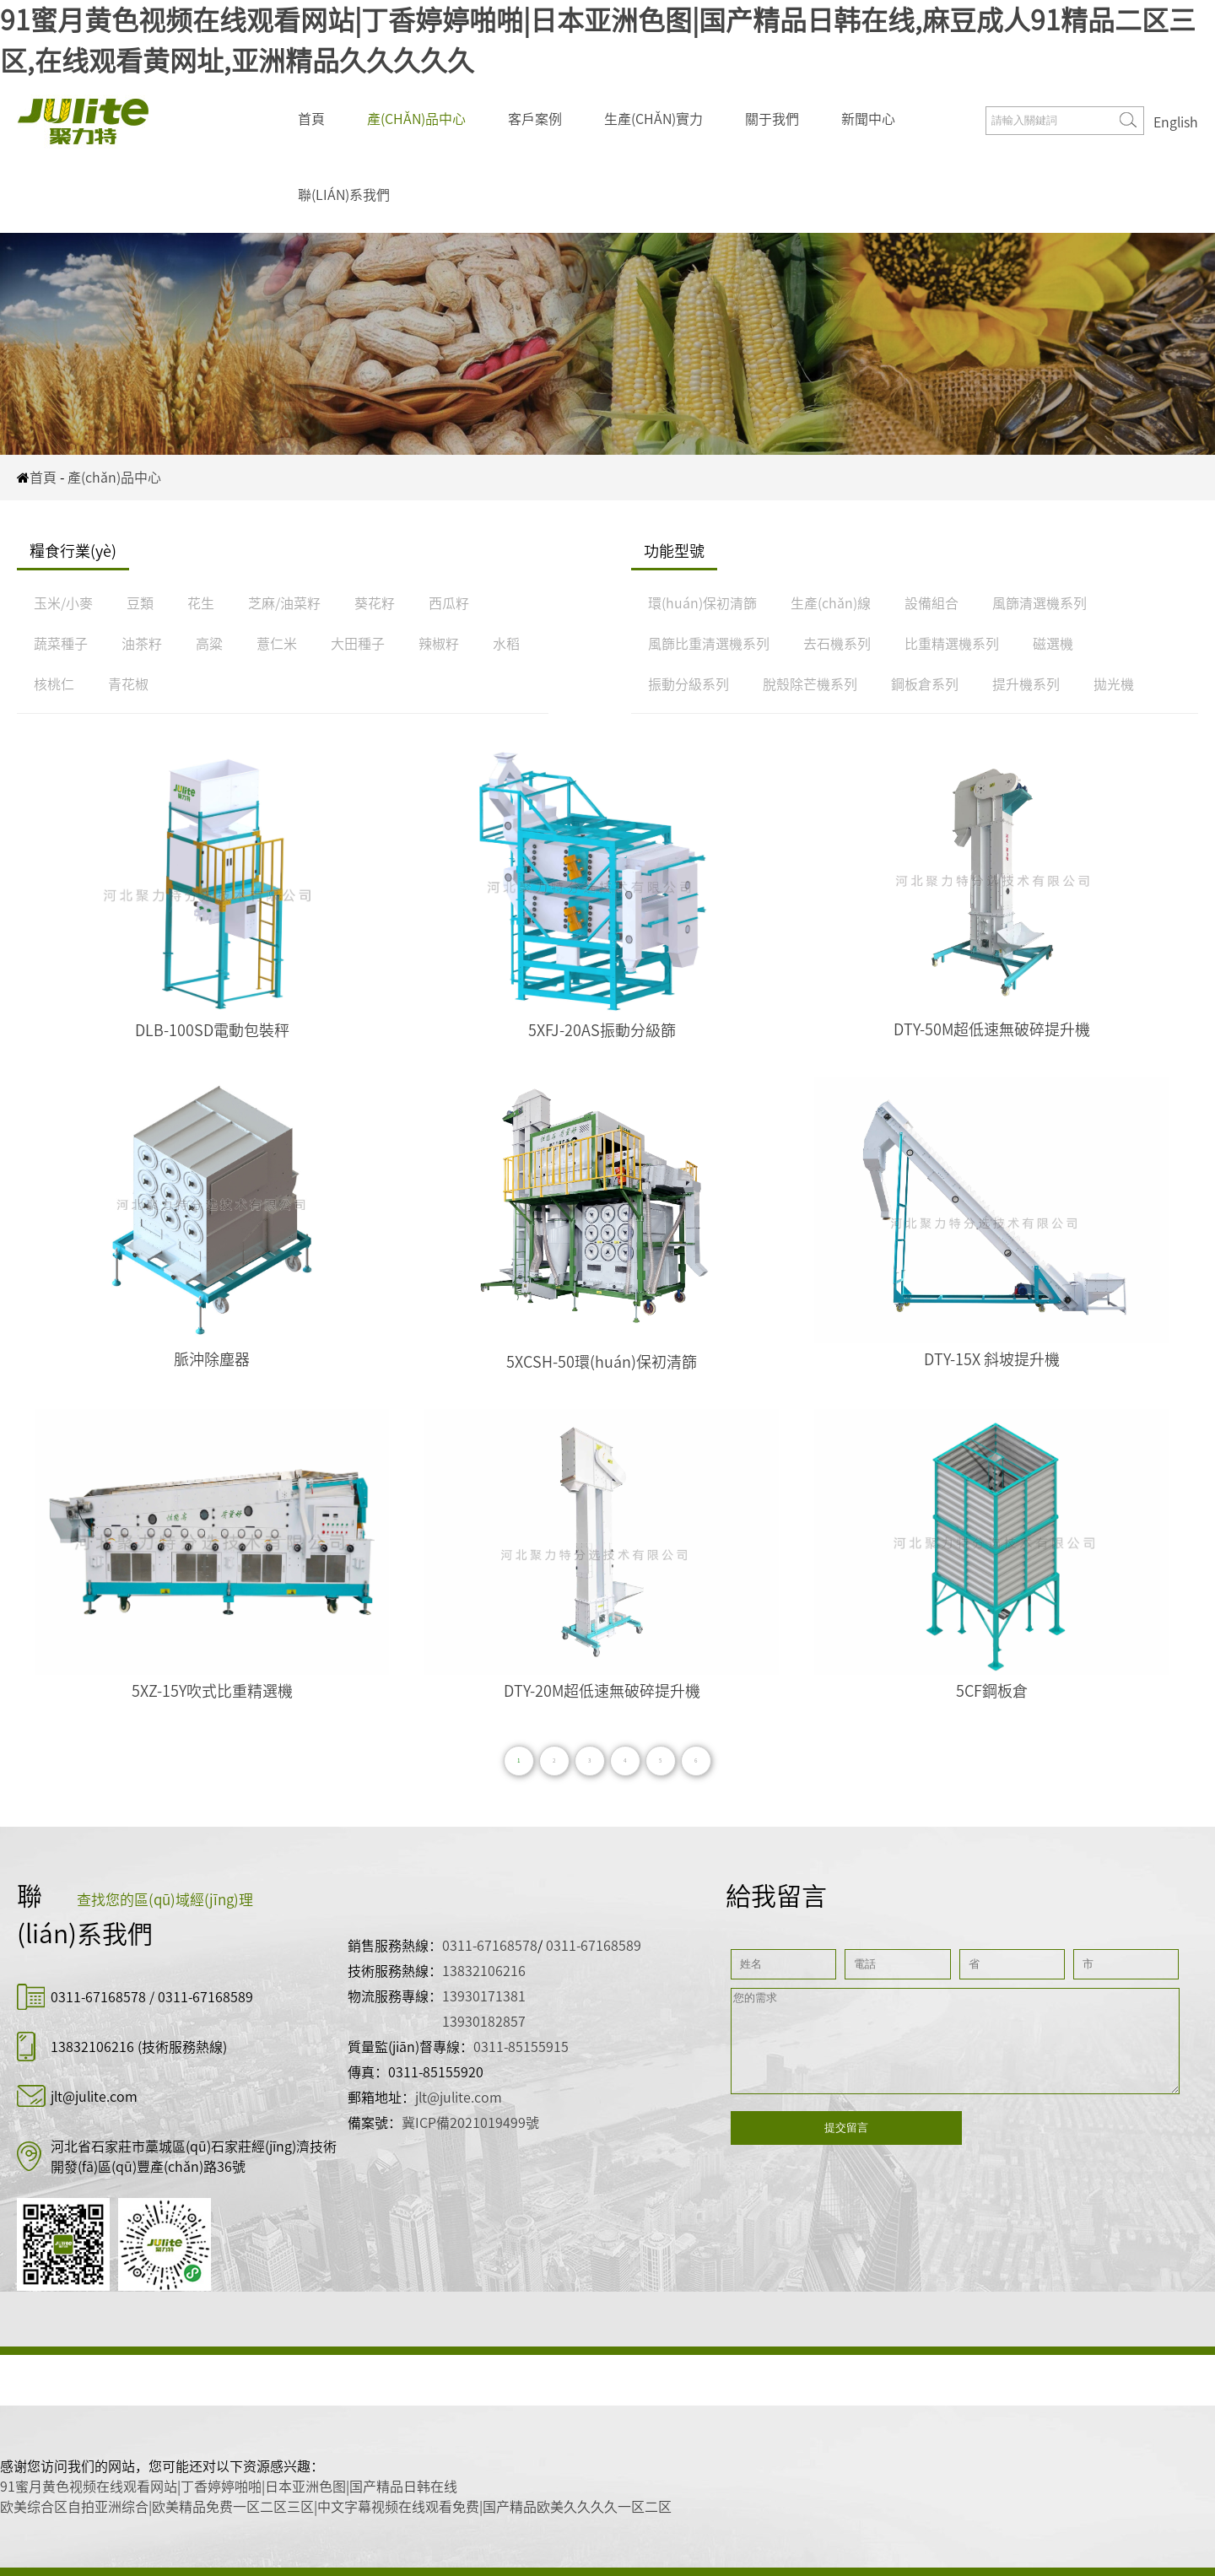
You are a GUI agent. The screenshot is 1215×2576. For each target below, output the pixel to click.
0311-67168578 (100, 1997)
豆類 (140, 603)
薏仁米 (276, 644)
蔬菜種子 (61, 644)
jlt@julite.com (94, 2096)
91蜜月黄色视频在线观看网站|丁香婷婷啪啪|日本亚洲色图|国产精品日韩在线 (228, 2486)
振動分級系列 (688, 684)
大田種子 (358, 644)
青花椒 (128, 684)
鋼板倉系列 (924, 684)
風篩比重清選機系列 (709, 644)
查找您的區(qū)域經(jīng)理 (165, 1900)
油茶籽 (142, 644)
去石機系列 (837, 644)
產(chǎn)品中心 (416, 119)
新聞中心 (868, 119)
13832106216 (92, 2047)
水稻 (506, 644)
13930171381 (484, 1996)
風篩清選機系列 (1039, 603)
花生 (200, 603)
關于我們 (772, 119)
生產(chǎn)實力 (653, 119)
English (1175, 122)
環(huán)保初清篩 (702, 603)
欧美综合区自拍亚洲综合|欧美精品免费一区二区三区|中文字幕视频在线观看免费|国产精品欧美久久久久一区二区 (336, 2507)
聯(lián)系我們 (344, 195)
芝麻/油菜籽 (284, 603)
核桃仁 (54, 684)
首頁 (311, 119)
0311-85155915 (521, 2047)
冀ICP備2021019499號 (470, 2123)
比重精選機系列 (951, 644)
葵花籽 (374, 603)
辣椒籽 (438, 644)
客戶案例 (535, 119)
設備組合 (931, 603)
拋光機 (1114, 684)
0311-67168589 (205, 1997)
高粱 (209, 644)
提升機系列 (1026, 684)
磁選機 (1053, 644)
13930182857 (484, 2021)
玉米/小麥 (63, 603)
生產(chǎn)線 (831, 603)
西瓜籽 (449, 603)
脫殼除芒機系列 (810, 684)
